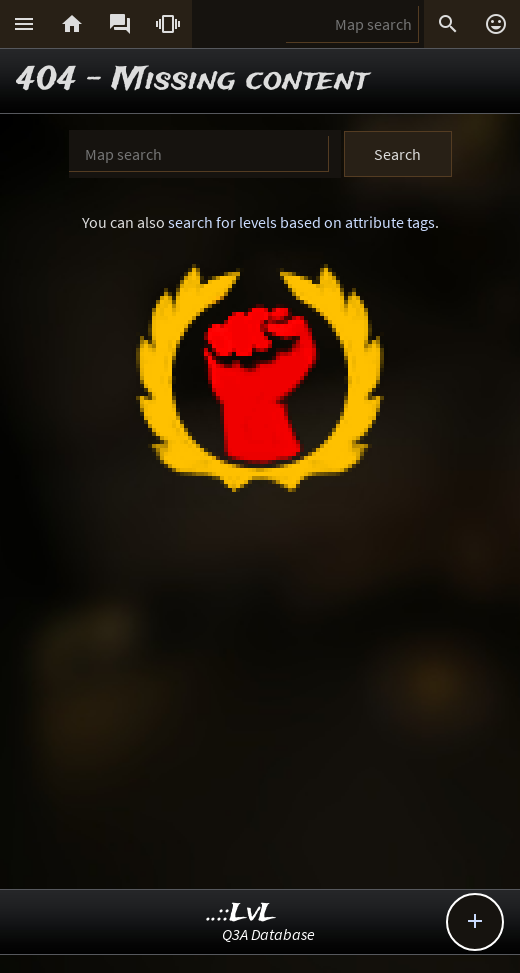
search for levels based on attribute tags (301, 222)
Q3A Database (268, 934)
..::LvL (241, 913)
